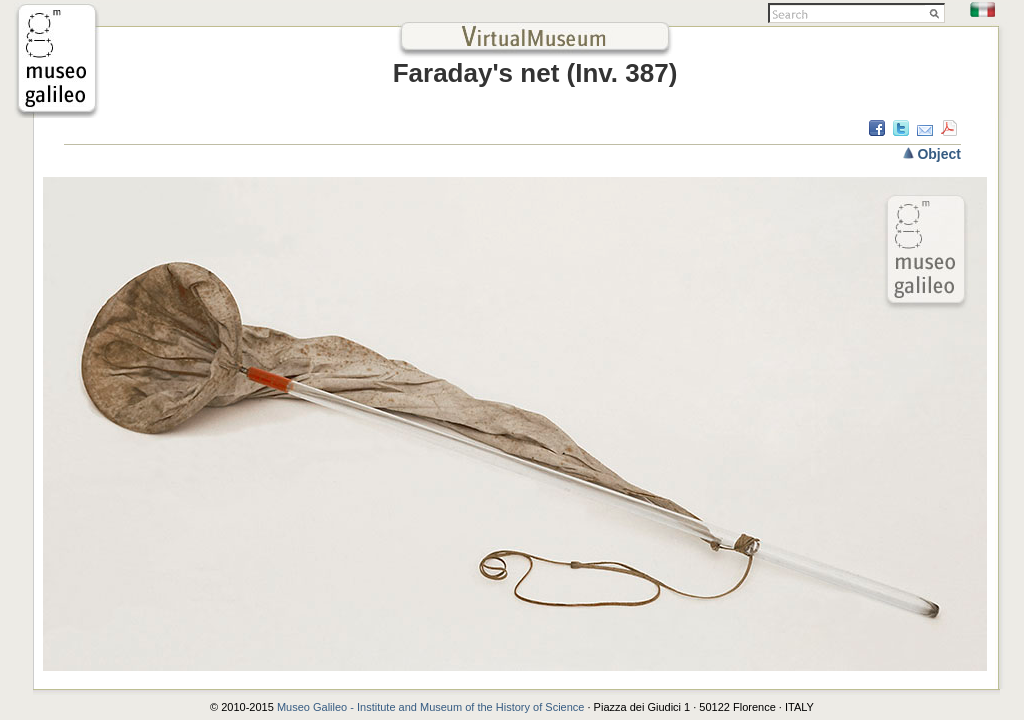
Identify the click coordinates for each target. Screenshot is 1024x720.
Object (939, 154)
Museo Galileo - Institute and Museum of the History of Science (432, 707)
